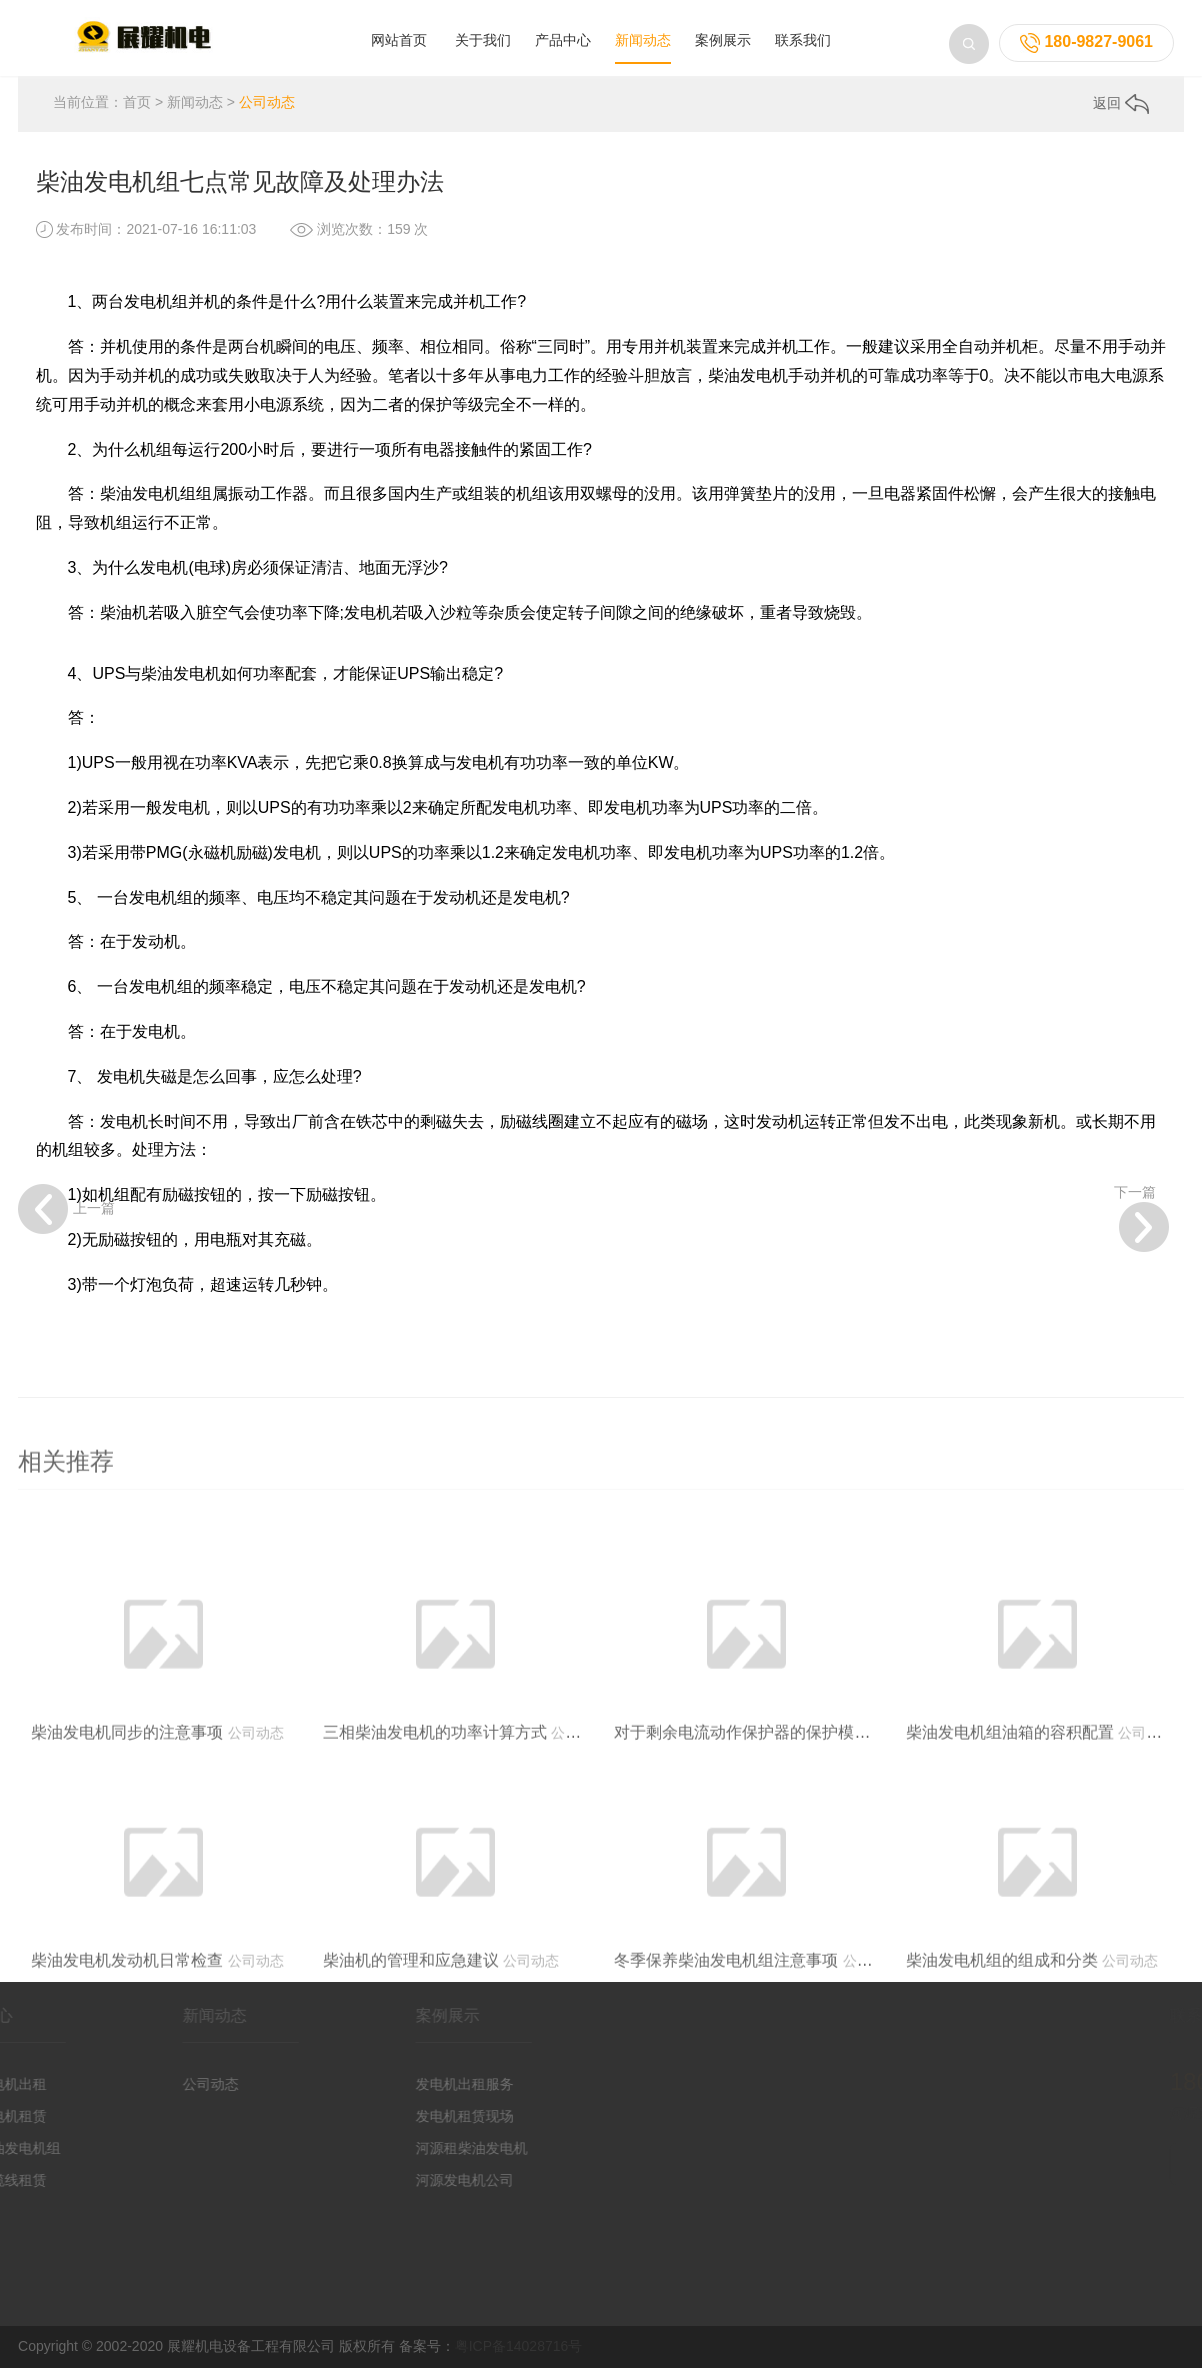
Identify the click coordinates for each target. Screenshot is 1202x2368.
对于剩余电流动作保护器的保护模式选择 (758, 1783)
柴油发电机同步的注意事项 (127, 1783)
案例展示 (723, 40)
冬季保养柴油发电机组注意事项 (726, 2011)
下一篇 (1141, 1218)
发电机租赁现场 (425, 2116)
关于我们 (483, 40)
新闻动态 (643, 40)
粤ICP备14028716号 (519, 2346)
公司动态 (267, 102)
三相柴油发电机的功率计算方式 (435, 1783)
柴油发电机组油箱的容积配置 (1010, 1783)
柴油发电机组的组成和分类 (1002, 2011)
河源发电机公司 (425, 2180)
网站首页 (399, 40)
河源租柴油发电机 (432, 2148)
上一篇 (66, 1209)
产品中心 (563, 40)
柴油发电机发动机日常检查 (127, 2011)
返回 (1121, 103)
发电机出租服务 (425, 2084)
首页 (137, 102)
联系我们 (803, 40)
